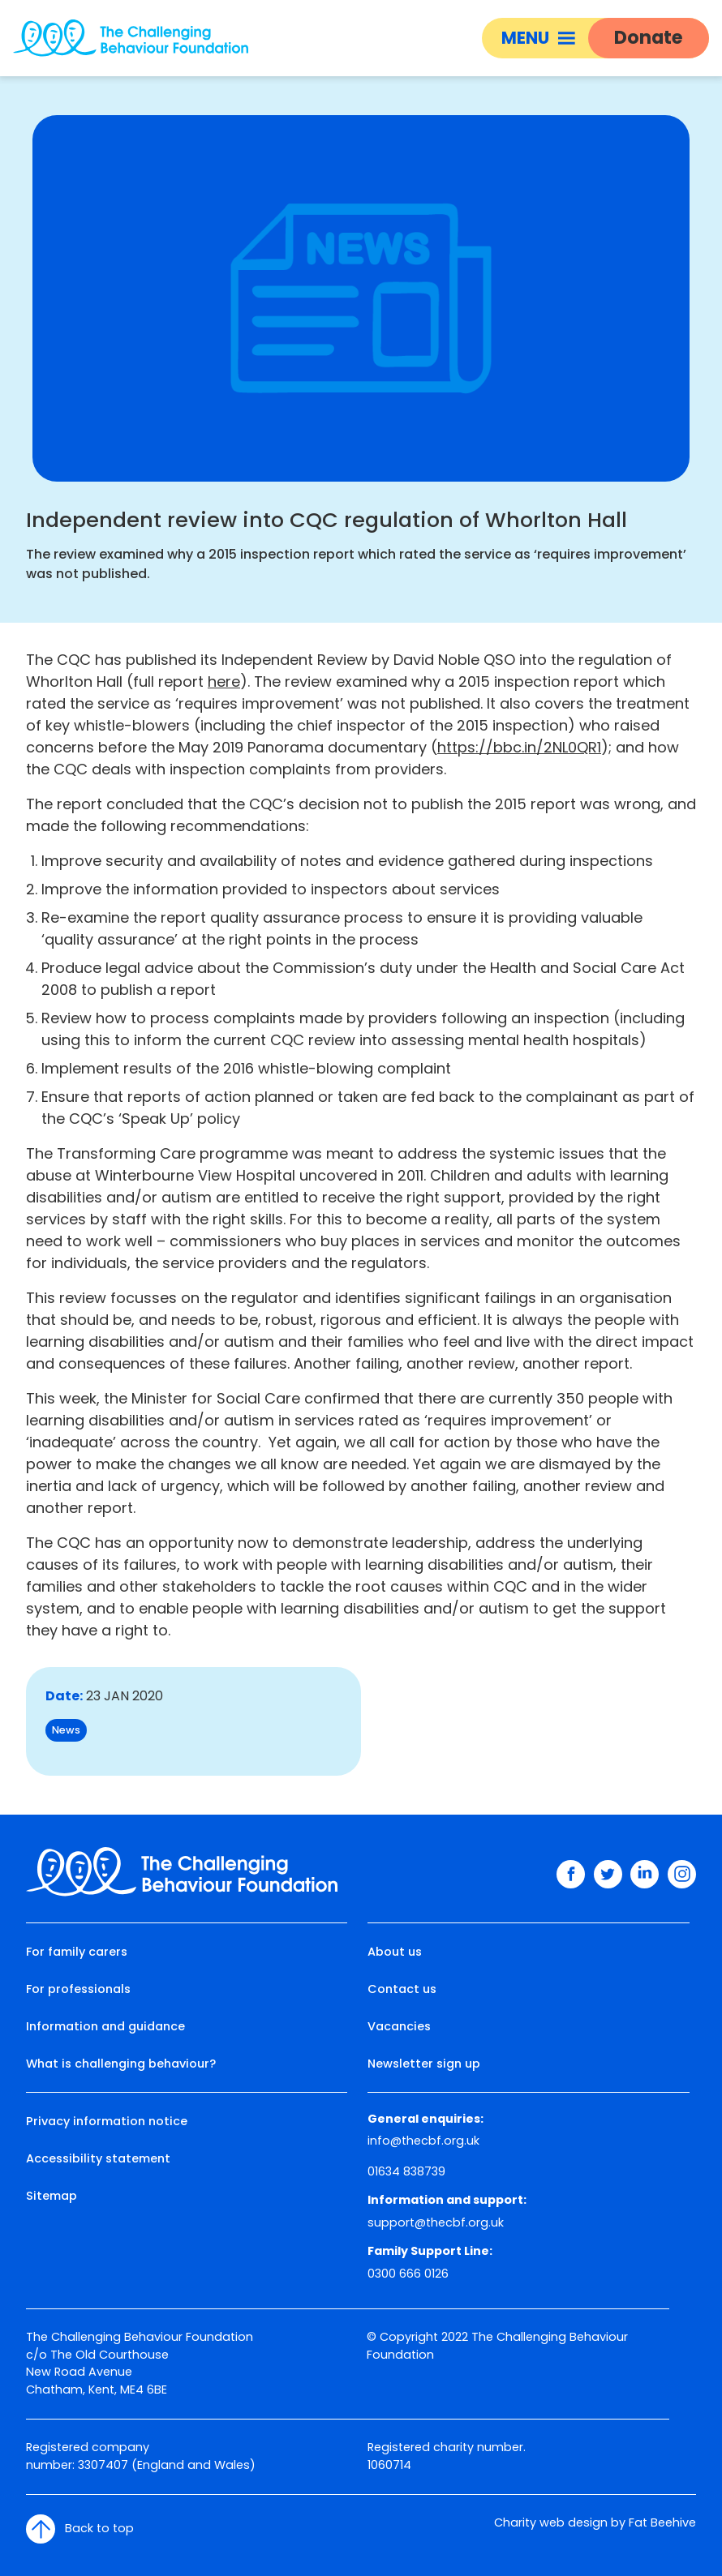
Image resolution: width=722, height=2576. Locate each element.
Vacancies (399, 2026)
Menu (538, 37)
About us (394, 1952)
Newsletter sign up (423, 2063)
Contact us (401, 1989)
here (224, 681)
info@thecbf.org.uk (423, 2140)
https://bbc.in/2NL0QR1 (519, 747)
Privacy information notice (106, 2121)
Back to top (80, 2529)
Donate (648, 37)
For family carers (76, 1952)
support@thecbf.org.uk (435, 2222)
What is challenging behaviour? (121, 2063)
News (66, 1730)
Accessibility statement (98, 2158)
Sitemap (51, 2196)
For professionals (78, 1989)
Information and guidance (105, 2026)
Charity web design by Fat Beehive (595, 2522)
